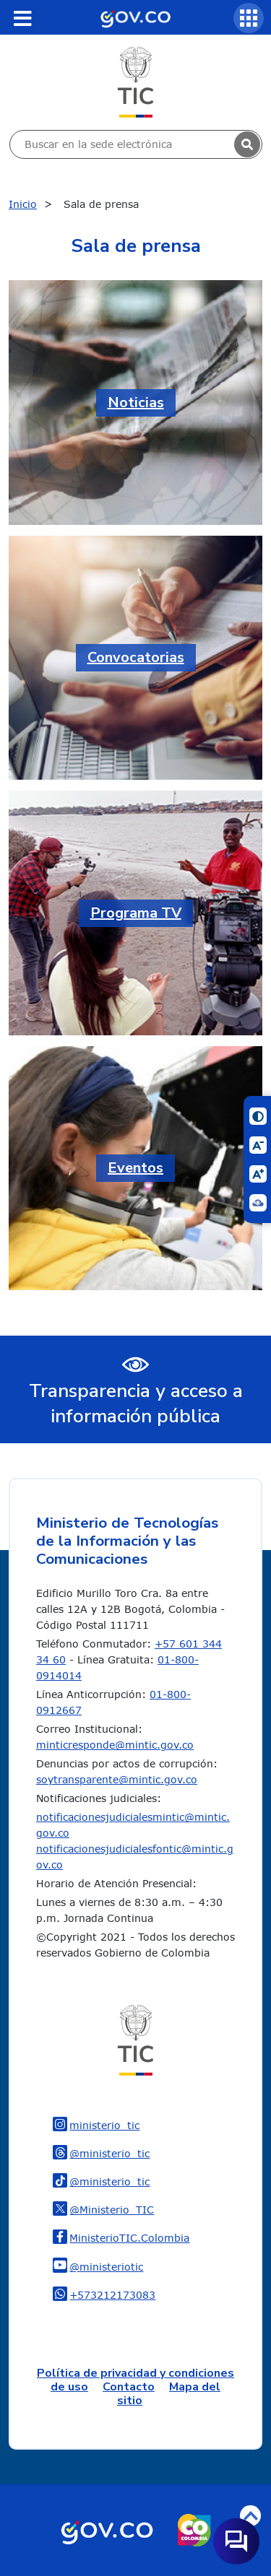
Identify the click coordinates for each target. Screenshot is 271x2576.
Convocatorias (135, 657)
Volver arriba (250, 2516)
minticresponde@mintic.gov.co (115, 1745)
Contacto (129, 2387)
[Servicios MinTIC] (248, 18)
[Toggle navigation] (22, 18)
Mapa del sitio (168, 2394)
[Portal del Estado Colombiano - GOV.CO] (135, 17)
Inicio (23, 204)
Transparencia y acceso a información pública (136, 1403)
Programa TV (135, 913)
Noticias (136, 402)
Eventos (135, 1168)
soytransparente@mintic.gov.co (116, 1779)
